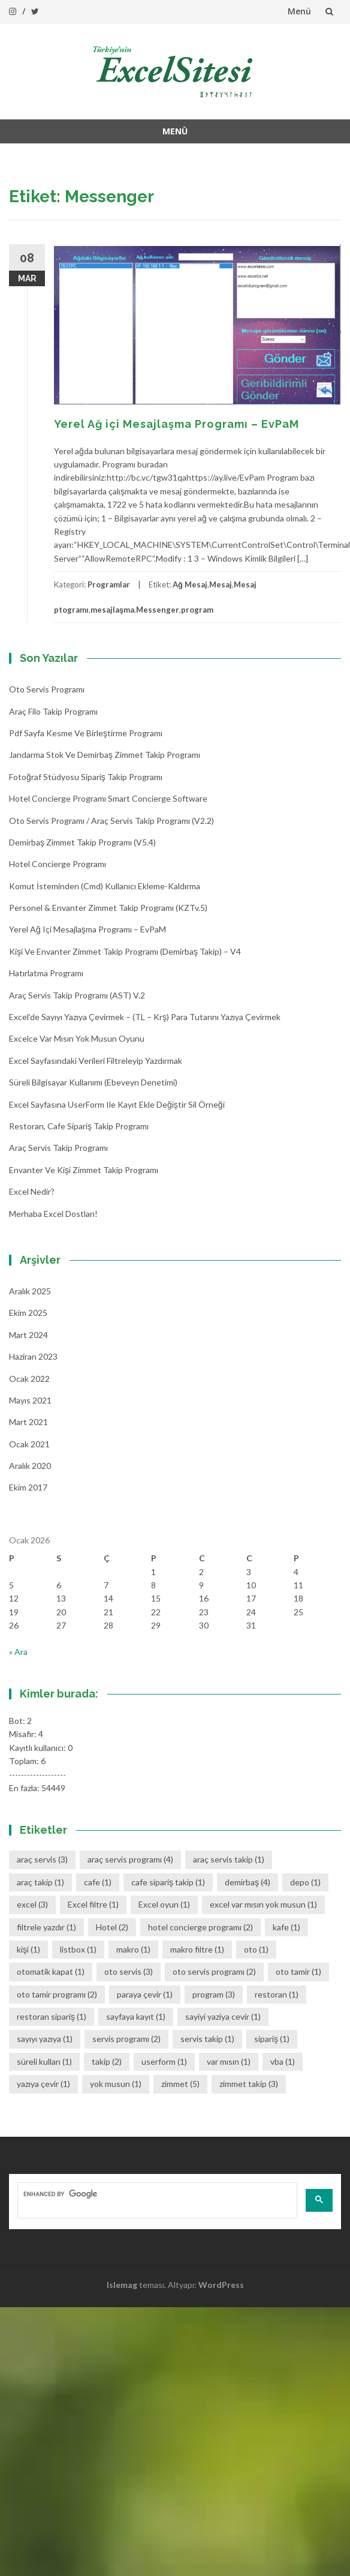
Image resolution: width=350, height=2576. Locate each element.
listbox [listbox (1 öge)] (78, 1949)
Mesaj (220, 584)
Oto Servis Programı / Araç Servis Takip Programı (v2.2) (111, 820)
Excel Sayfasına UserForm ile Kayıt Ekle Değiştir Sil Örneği (117, 1104)
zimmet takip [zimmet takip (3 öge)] (248, 2084)
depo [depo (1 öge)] (305, 1882)
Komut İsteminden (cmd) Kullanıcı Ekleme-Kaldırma (104, 886)
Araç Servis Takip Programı (58, 1147)
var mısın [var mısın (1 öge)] (229, 2061)
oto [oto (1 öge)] (256, 1949)
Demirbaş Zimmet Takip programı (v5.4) (82, 842)
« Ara (18, 1652)
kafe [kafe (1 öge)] (286, 1927)
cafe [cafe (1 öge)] (97, 1882)
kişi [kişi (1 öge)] (28, 1949)
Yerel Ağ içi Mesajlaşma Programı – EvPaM (176, 424)
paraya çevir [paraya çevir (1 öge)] (145, 1994)
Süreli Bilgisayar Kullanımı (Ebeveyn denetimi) (93, 1082)
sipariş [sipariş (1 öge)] (271, 2039)
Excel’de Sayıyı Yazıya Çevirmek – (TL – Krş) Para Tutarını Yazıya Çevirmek (144, 1017)
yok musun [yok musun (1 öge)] (115, 2084)
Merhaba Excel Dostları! (53, 1213)
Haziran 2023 (33, 1356)
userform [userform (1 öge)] (164, 2061)
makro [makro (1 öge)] (133, 1949)
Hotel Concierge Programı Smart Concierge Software (108, 798)
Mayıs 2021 (30, 1400)
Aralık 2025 (30, 1291)
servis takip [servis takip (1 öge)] (207, 2039)
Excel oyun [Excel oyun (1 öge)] (164, 1904)
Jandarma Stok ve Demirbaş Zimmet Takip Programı (104, 754)
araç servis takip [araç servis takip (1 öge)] (228, 1859)
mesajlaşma (112, 609)
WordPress (221, 2285)
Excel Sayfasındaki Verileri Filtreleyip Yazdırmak (95, 1060)
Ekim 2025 (28, 1313)
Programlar (109, 584)
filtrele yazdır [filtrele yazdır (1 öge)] (46, 1927)
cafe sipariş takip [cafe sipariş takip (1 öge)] (168, 1882)
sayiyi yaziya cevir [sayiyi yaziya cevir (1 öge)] (223, 2016)
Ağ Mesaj (190, 584)
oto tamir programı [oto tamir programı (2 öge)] (57, 1994)
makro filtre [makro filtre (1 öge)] (197, 1949)
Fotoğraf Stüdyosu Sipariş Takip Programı (85, 777)
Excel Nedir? (32, 1191)
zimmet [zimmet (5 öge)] (180, 2084)
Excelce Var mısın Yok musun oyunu (76, 1038)
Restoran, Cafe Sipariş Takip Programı (79, 1126)
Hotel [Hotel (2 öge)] (112, 1927)
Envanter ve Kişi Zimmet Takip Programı (83, 1170)
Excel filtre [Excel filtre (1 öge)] (93, 1904)
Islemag (122, 2285)
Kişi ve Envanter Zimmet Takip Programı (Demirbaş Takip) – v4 (125, 951)
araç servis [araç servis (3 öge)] (42, 1859)
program (197, 609)
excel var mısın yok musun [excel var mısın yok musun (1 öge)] (263, 1904)
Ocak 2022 (29, 1379)
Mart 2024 (28, 1335)
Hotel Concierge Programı (57, 864)
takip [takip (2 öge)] (107, 2061)
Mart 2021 (28, 1422)
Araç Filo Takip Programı (53, 711)
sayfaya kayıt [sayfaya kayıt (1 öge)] (135, 2016)
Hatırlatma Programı (46, 973)
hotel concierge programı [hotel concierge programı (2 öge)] (200, 1927)
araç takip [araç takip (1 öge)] (40, 1882)
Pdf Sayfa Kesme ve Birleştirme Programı (85, 733)
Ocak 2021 (29, 1444)
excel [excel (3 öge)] (32, 1904)
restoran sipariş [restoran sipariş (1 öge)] (51, 2016)
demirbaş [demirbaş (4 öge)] (247, 1882)
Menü (299, 11)
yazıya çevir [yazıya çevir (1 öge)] (43, 2084)
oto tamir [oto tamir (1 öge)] (298, 1971)
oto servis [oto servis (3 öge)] (128, 1971)
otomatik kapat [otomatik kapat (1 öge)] (51, 1971)
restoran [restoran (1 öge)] (276, 1994)
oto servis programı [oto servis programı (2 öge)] (214, 1971)
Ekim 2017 (28, 1487)
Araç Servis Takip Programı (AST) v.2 (77, 995)
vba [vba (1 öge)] (282, 2061)
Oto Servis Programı (47, 689)
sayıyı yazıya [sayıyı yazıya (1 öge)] (45, 2039)
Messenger (157, 609)
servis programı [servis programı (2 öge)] (126, 2039)
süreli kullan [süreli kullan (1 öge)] (44, 2061)
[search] (156, 2194)
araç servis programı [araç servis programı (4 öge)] (130, 1859)
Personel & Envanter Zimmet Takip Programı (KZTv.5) (108, 907)
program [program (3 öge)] (213, 1994)
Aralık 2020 (30, 1466)
